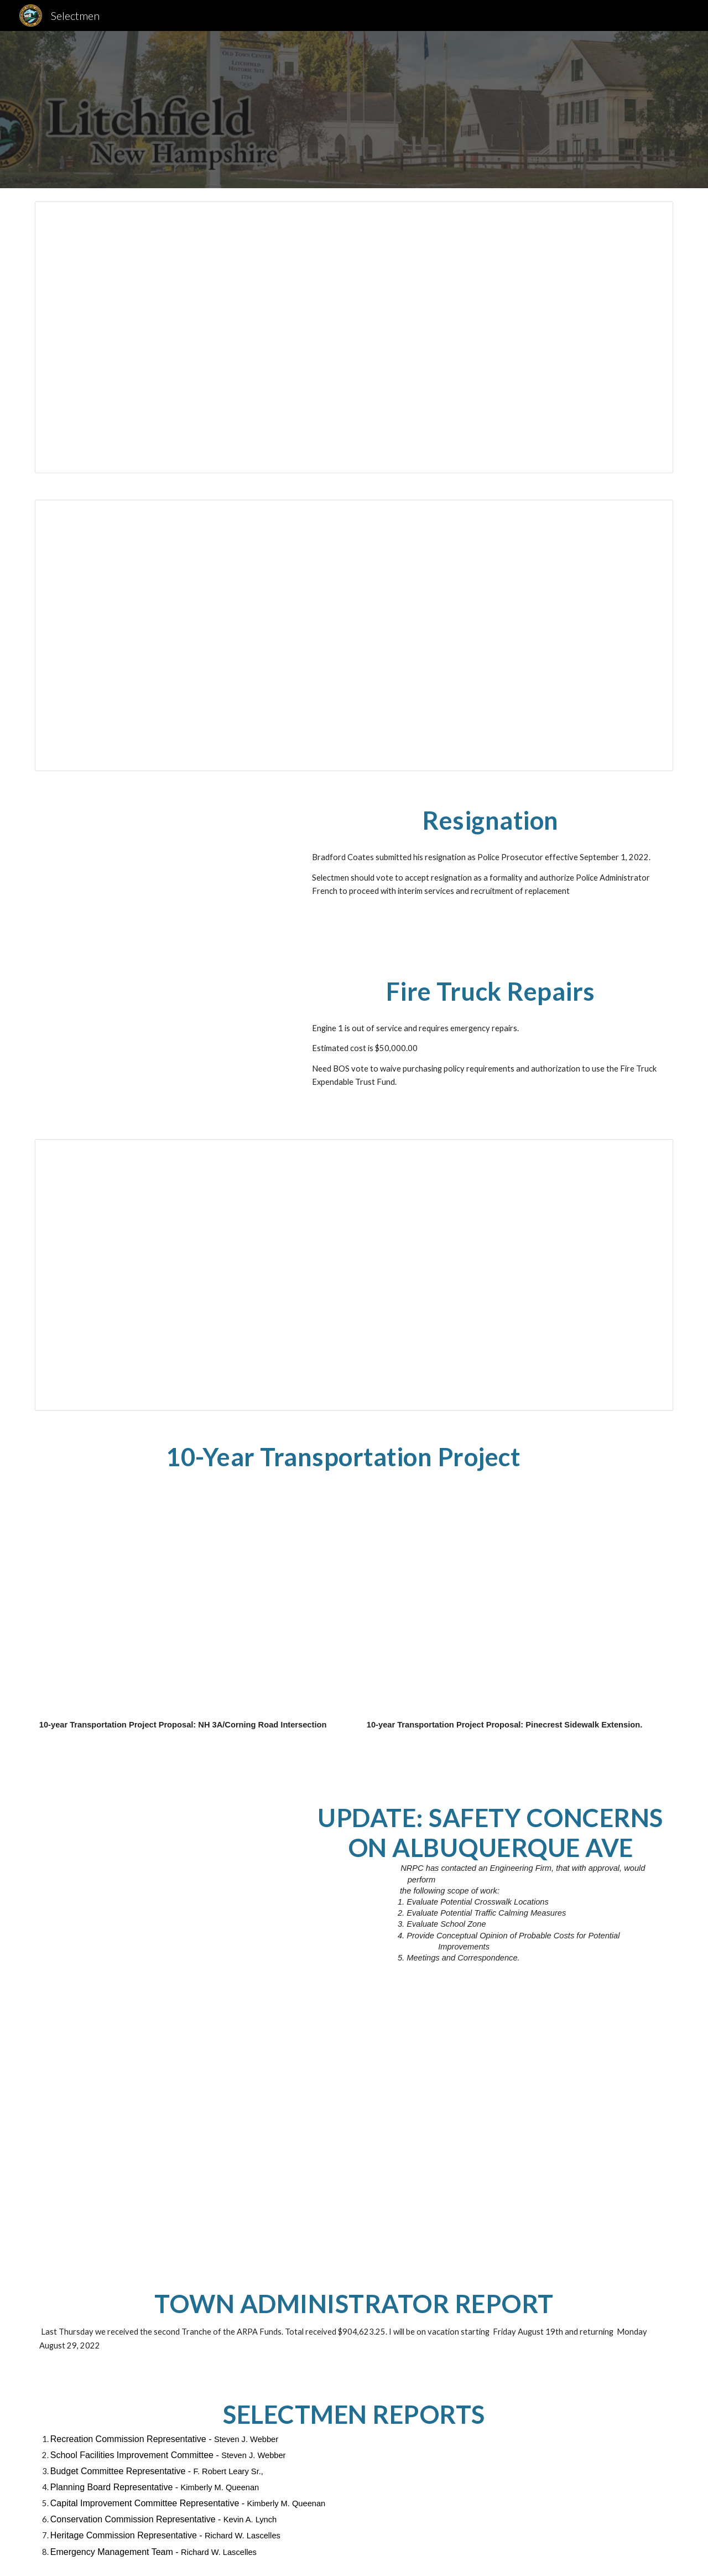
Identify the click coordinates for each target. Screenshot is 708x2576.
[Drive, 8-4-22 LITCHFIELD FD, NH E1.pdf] (163, 1041)
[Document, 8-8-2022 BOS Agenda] (354, 337)
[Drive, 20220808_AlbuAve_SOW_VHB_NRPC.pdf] (435, 2142)
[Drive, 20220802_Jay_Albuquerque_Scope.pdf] (163, 1867)
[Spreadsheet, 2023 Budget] (354, 1275)
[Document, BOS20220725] (354, 636)
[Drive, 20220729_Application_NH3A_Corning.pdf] (190, 1602)
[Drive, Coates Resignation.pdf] (163, 870)
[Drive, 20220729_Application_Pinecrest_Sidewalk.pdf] (517, 1602)
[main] (490, 820)
